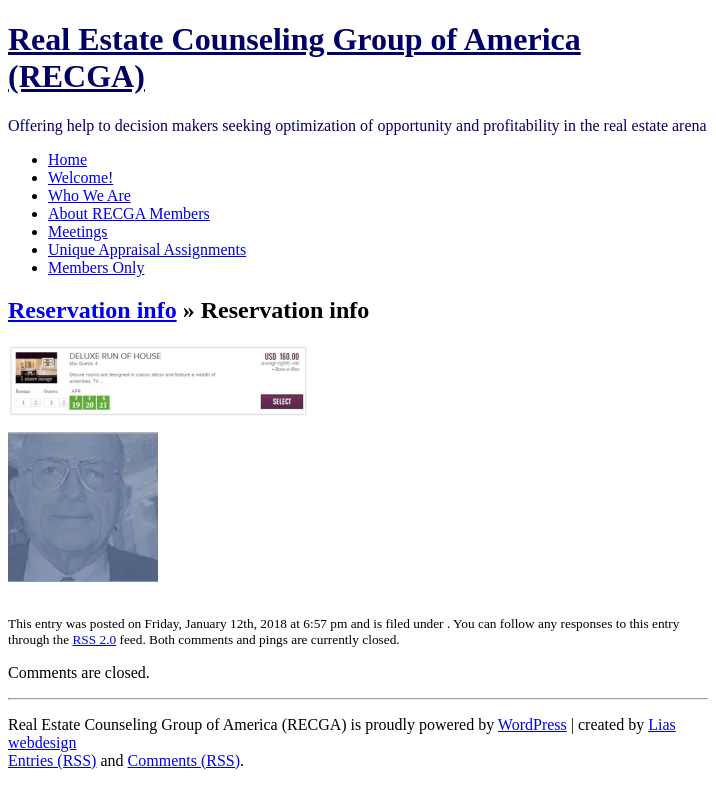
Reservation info (92, 310)
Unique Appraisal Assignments (147, 249)
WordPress (532, 724)
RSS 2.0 (94, 639)
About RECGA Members (129, 213)
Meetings (78, 231)
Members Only (96, 267)
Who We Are (89, 195)
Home (67, 159)
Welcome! (80, 177)
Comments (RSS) (184, 760)
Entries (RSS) (52, 760)
